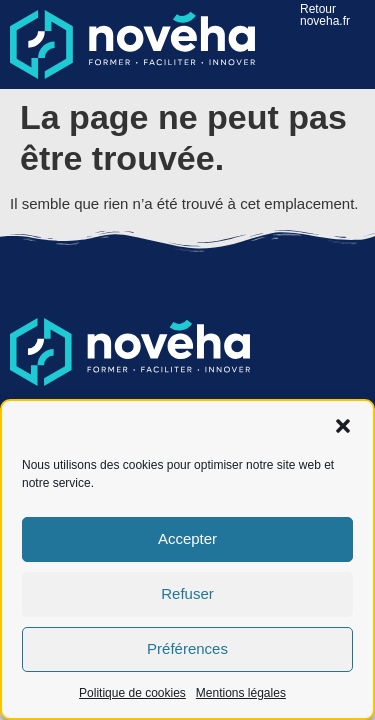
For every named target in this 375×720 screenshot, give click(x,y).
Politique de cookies (132, 693)
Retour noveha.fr (325, 15)
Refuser (187, 593)
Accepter (187, 538)
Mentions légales (241, 693)
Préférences (187, 648)
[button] (343, 426)
